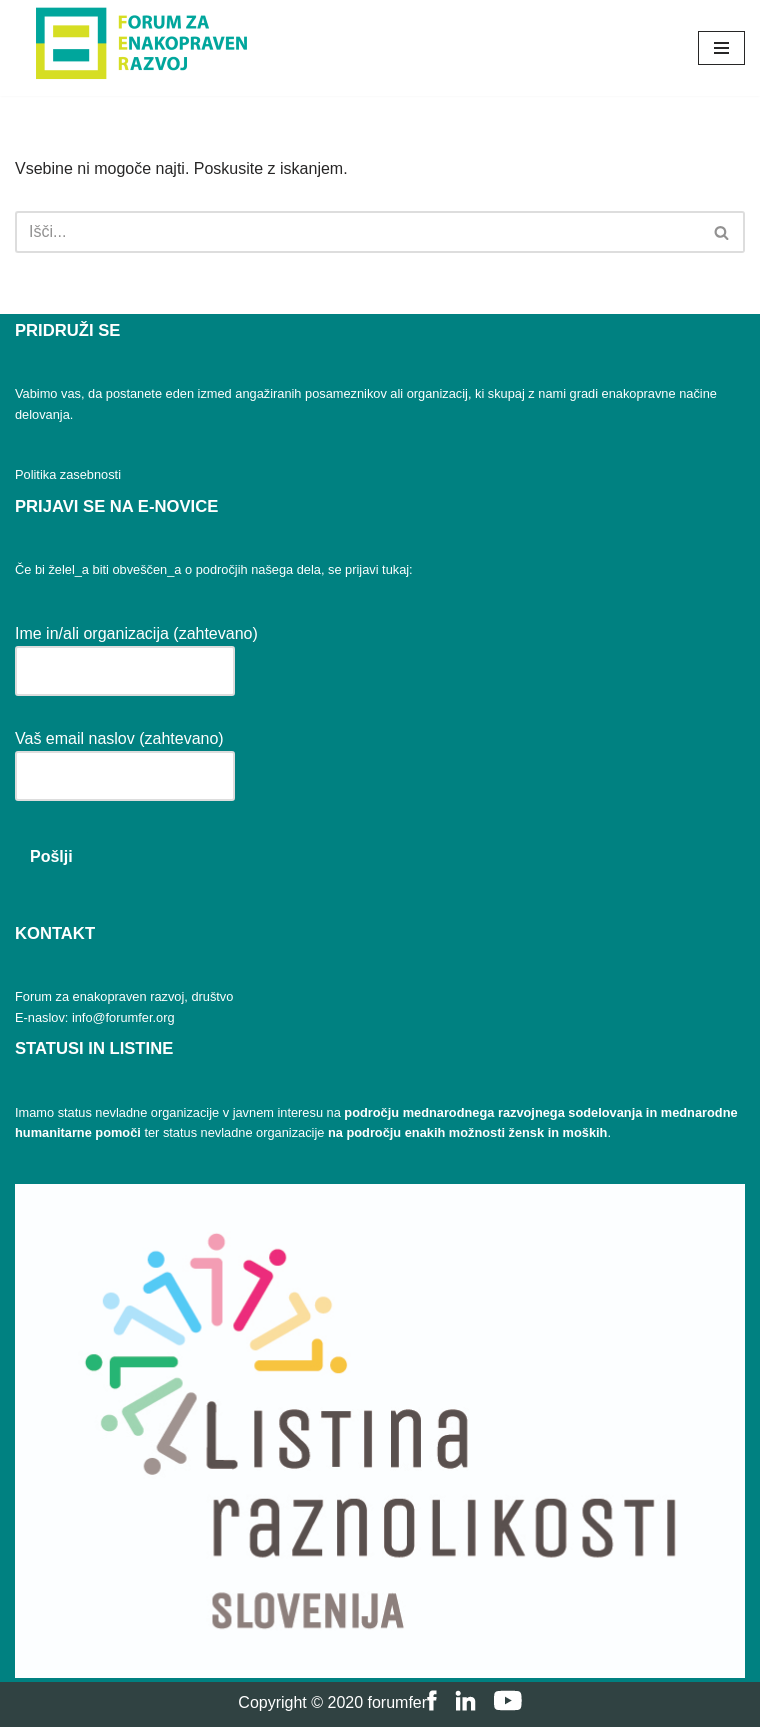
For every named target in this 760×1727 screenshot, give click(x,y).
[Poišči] (357, 232)
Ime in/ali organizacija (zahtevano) (136, 652)
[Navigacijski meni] (721, 48)
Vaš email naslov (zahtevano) (125, 757)
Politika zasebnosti (68, 474)
